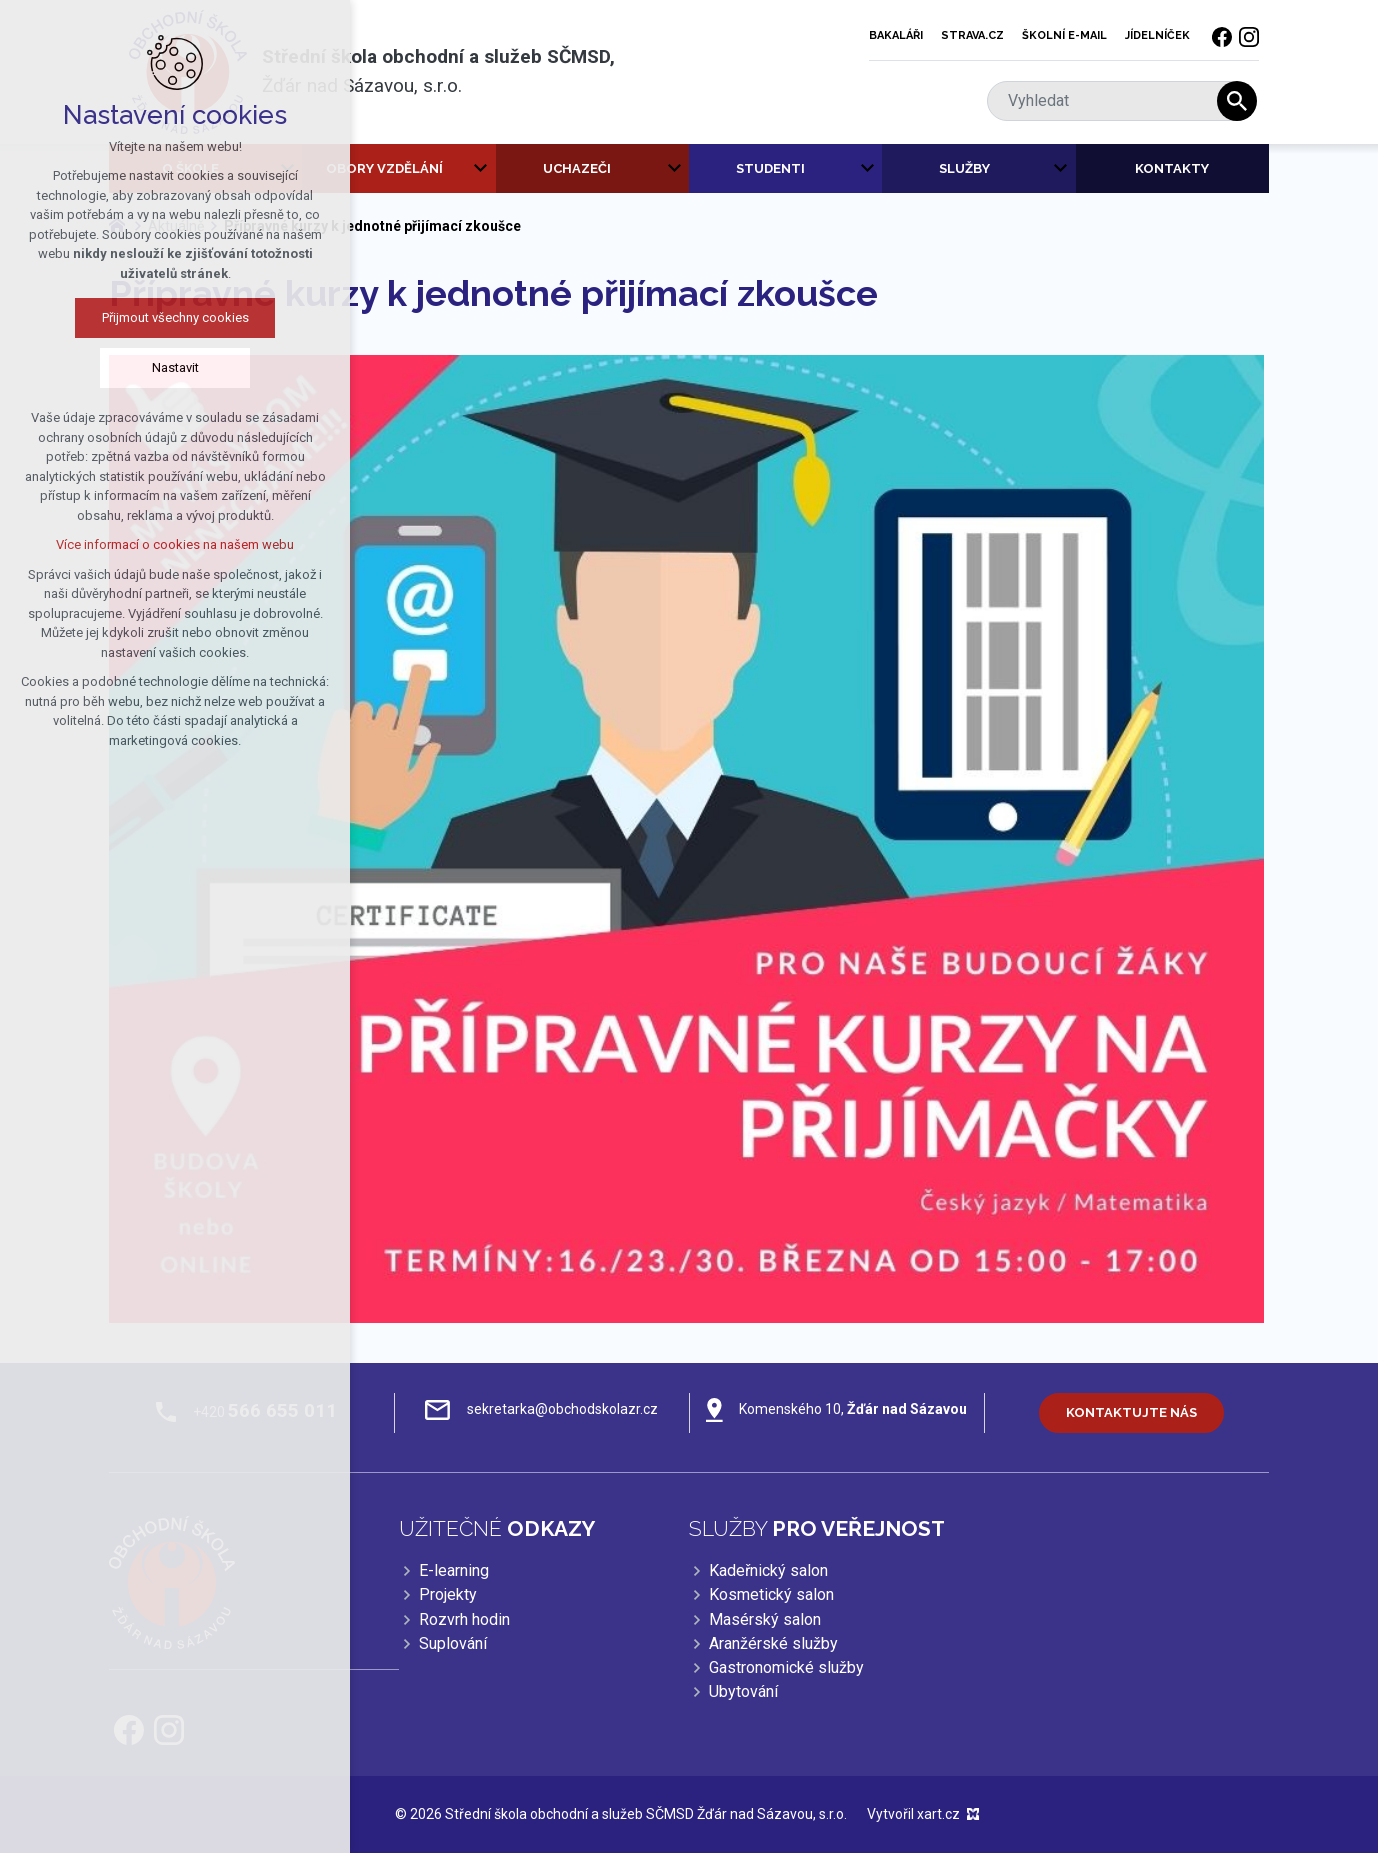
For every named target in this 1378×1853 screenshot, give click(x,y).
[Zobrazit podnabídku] (481, 169)
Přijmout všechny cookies (171, 317)
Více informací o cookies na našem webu (171, 544)
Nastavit (171, 367)
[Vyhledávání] (1237, 101)
